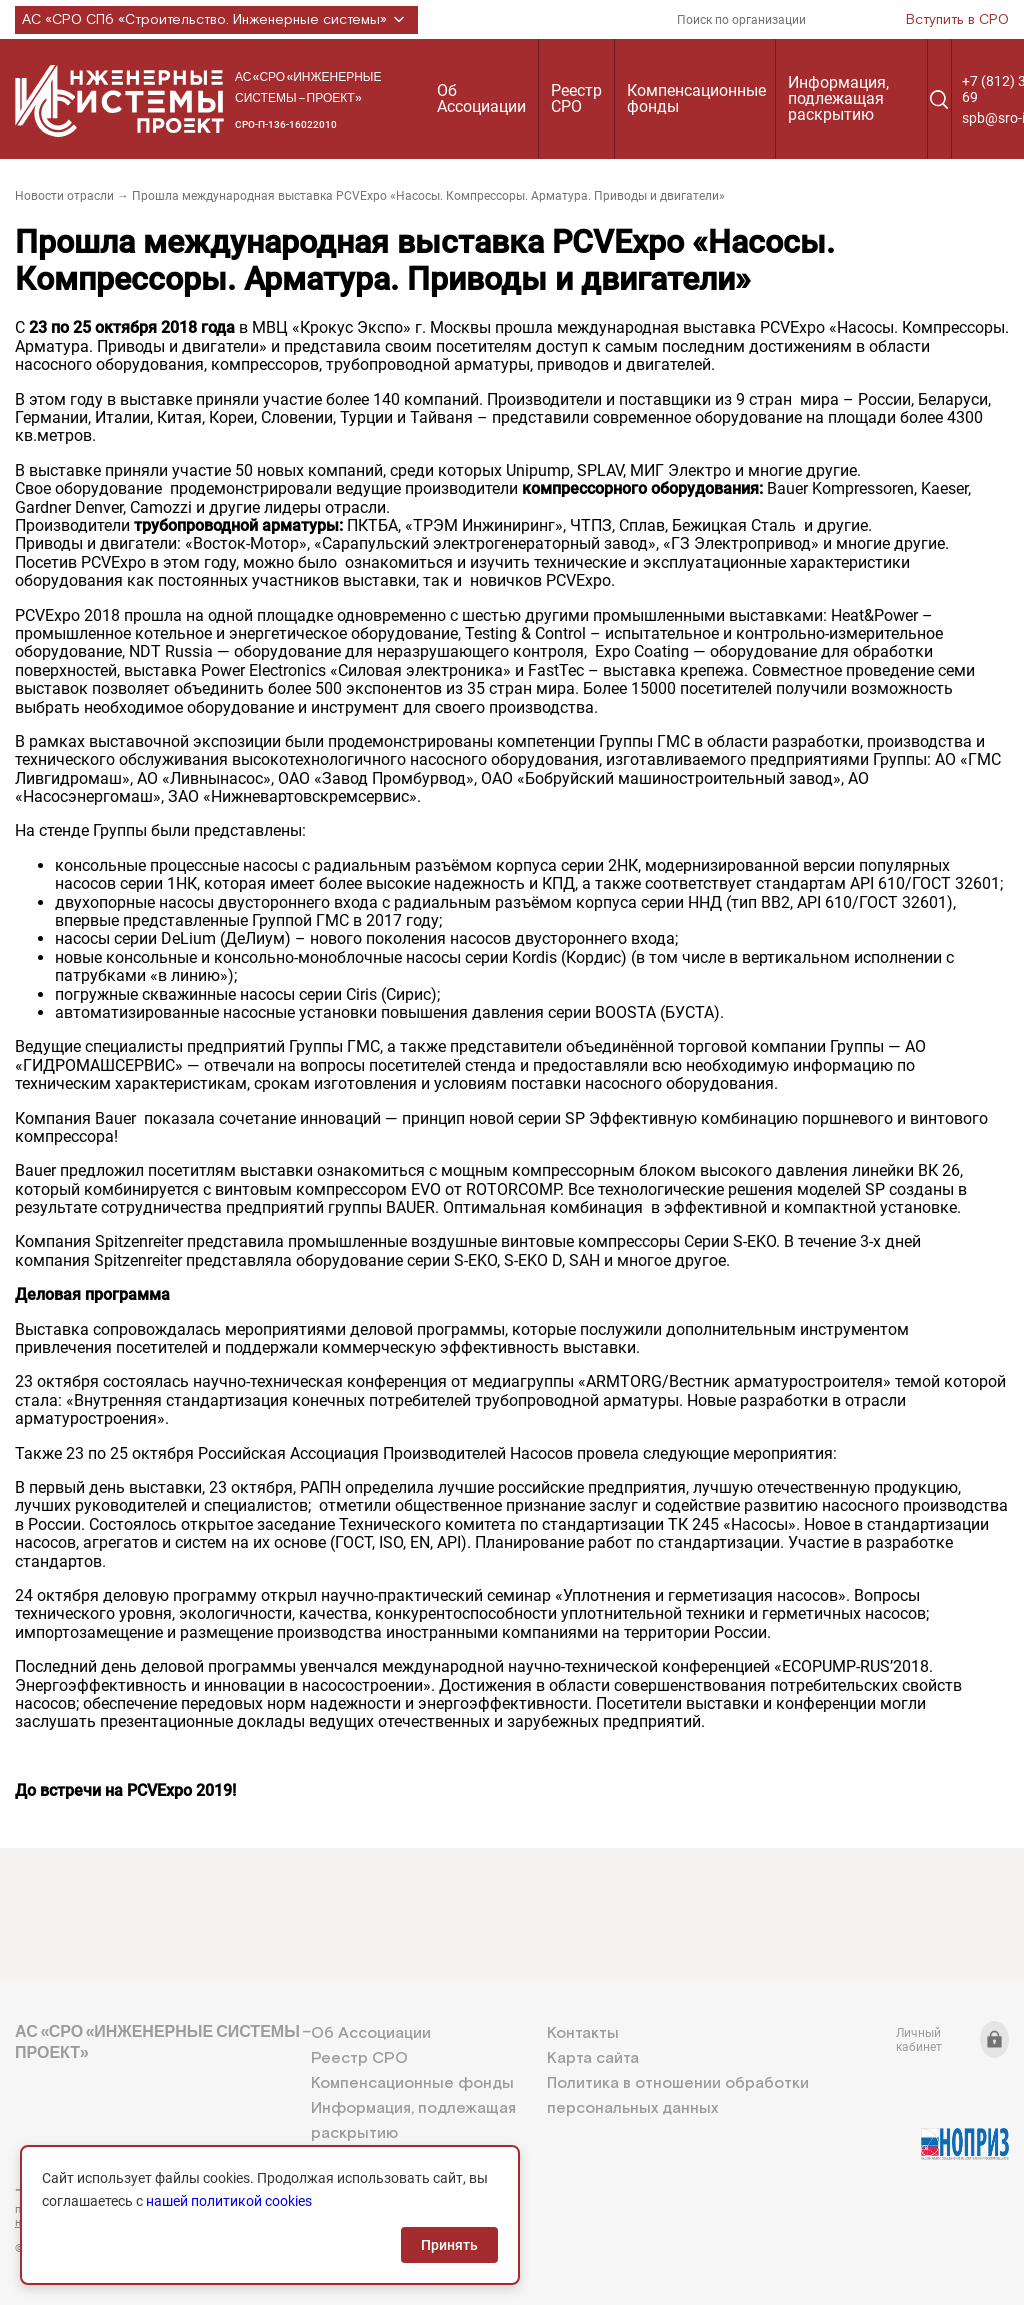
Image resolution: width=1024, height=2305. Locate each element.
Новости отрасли (64, 196)
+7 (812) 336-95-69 (105, 2190)
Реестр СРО (576, 98)
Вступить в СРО (957, 20)
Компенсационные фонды (696, 98)
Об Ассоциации (481, 98)
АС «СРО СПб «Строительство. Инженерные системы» (216, 20)
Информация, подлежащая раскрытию (838, 98)
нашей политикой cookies (229, 2201)
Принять (449, 2245)
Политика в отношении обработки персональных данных (678, 2096)
